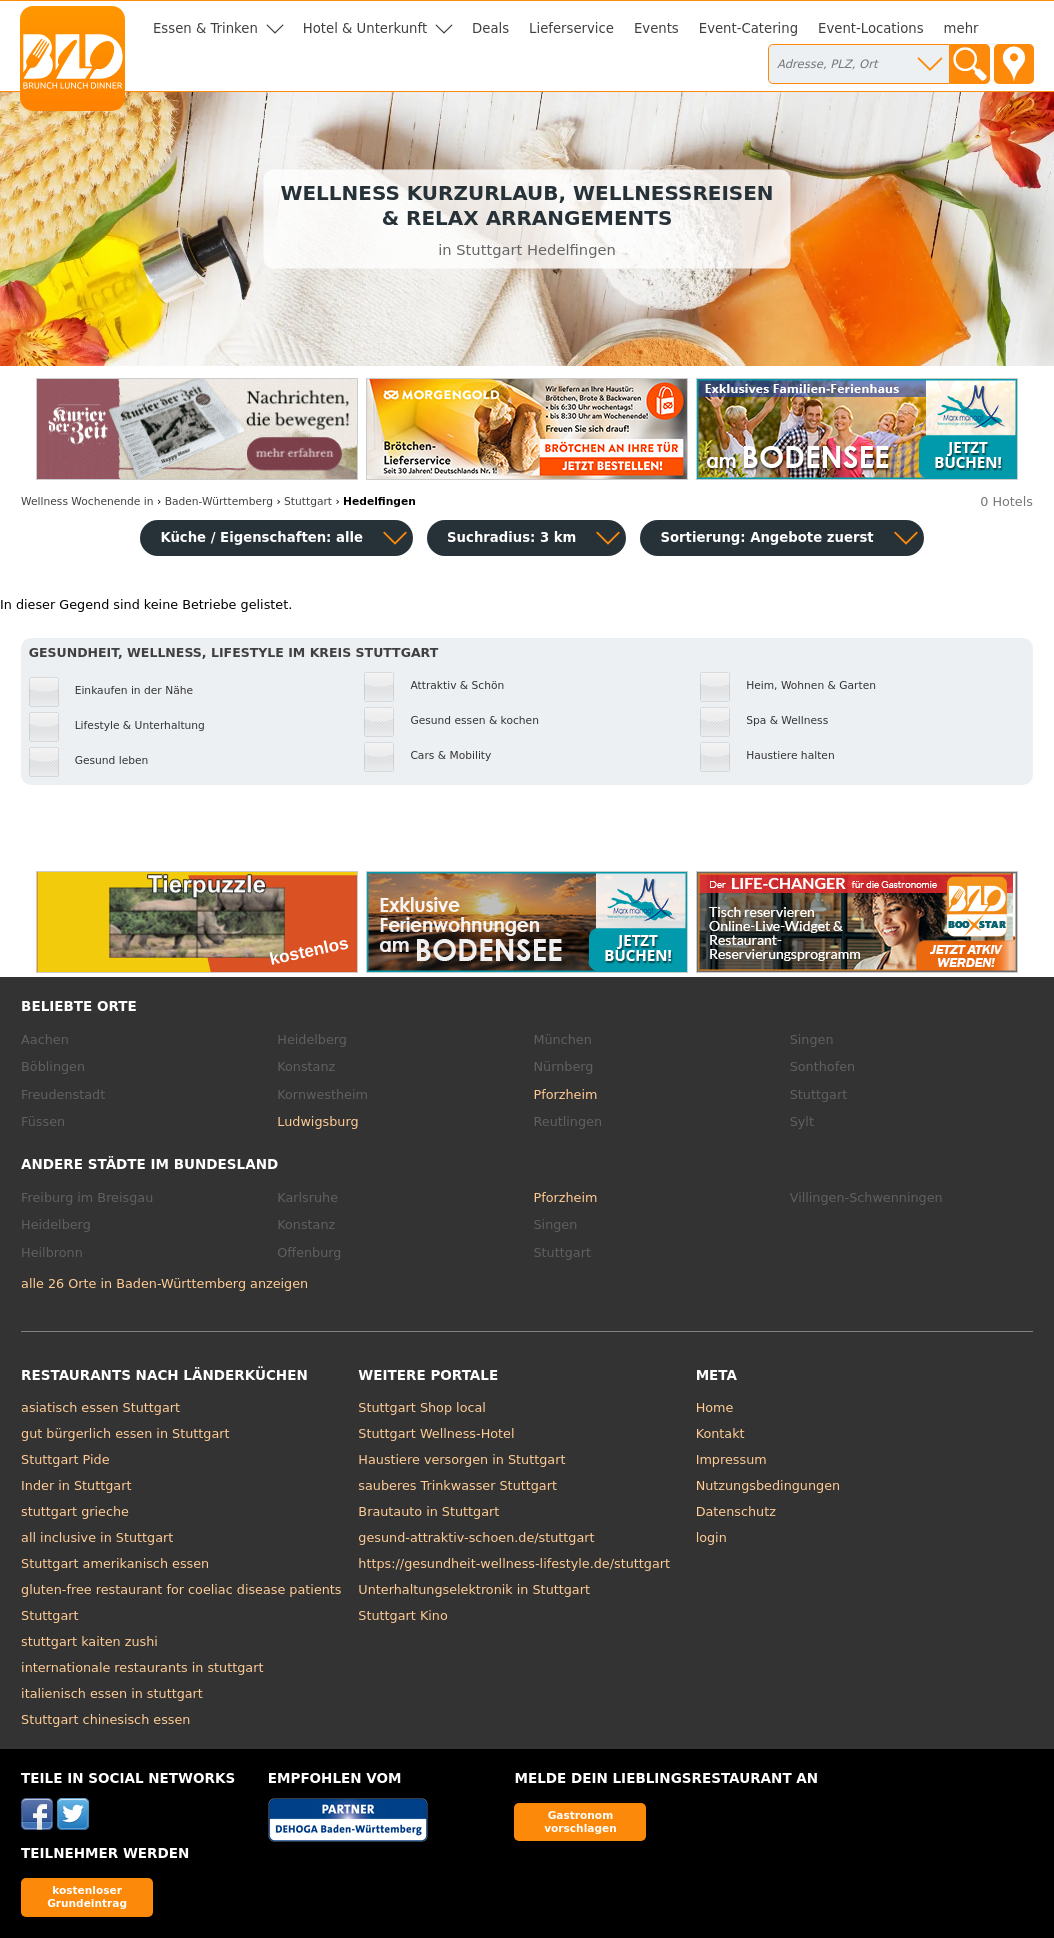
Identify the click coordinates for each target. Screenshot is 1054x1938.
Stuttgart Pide (65, 1459)
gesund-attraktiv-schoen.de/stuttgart (476, 1537)
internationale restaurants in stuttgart (142, 1667)
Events (656, 28)
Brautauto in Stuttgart (428, 1511)
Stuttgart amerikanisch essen (115, 1563)
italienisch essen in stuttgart (112, 1693)
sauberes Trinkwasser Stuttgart (457, 1485)
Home (715, 1407)
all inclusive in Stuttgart (97, 1537)
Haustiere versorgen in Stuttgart (461, 1459)
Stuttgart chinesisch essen (105, 1719)
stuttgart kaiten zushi (89, 1641)
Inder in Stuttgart (76, 1485)
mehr (961, 28)
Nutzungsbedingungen (768, 1485)
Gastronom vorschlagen (580, 1821)
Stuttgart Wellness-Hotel (436, 1433)
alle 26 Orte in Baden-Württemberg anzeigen (164, 1283)
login (711, 1537)
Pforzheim (565, 1094)
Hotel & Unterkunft (365, 28)
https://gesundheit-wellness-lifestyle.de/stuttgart (514, 1563)
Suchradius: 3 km (511, 537)
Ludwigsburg (317, 1121)
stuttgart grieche (75, 1511)
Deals (490, 28)
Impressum (731, 1459)
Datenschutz (736, 1511)
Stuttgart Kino (402, 1615)
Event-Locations (871, 28)
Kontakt (720, 1433)
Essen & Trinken (205, 28)
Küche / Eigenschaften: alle (261, 537)
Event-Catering (748, 28)
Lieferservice (571, 28)
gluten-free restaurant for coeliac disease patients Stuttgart (181, 1602)
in (87, 501)
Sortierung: (766, 537)
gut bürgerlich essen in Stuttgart (125, 1433)
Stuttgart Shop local (422, 1407)
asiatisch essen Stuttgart (100, 1407)
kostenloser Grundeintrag (87, 1896)
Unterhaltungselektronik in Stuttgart (474, 1589)
